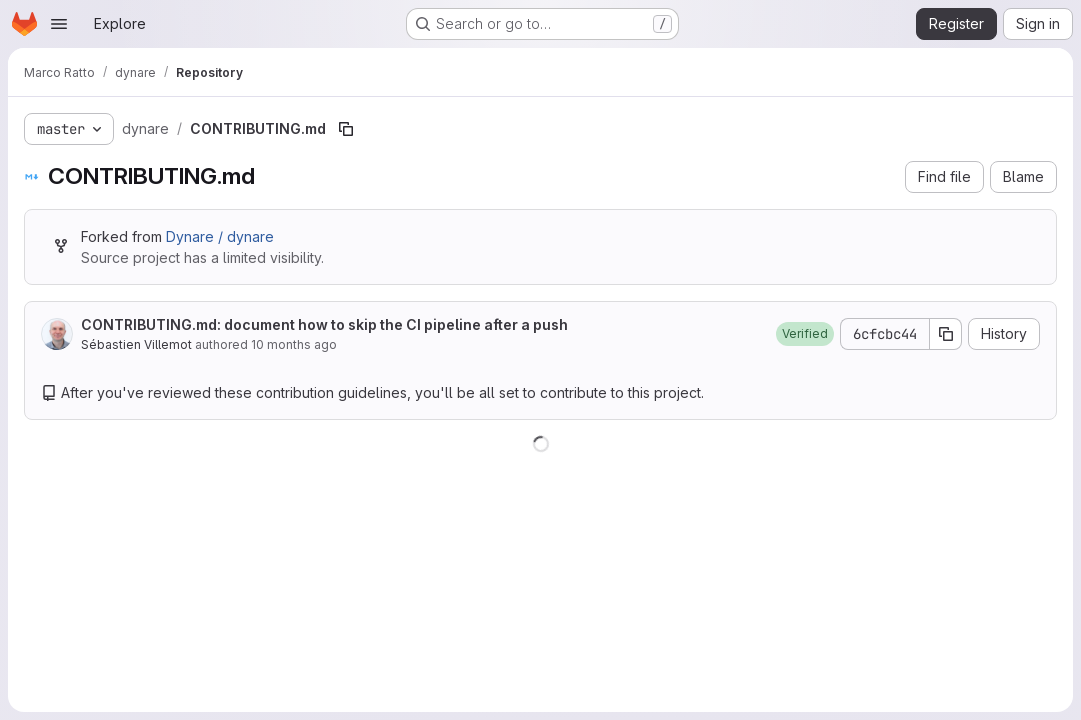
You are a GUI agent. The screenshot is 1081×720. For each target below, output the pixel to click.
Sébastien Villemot (136, 344)
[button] (805, 334)
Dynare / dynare (220, 236)
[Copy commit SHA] (946, 334)
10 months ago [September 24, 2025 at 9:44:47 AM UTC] (294, 344)
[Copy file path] (346, 129)
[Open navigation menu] (59, 24)
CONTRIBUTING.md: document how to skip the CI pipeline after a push (324, 324)
